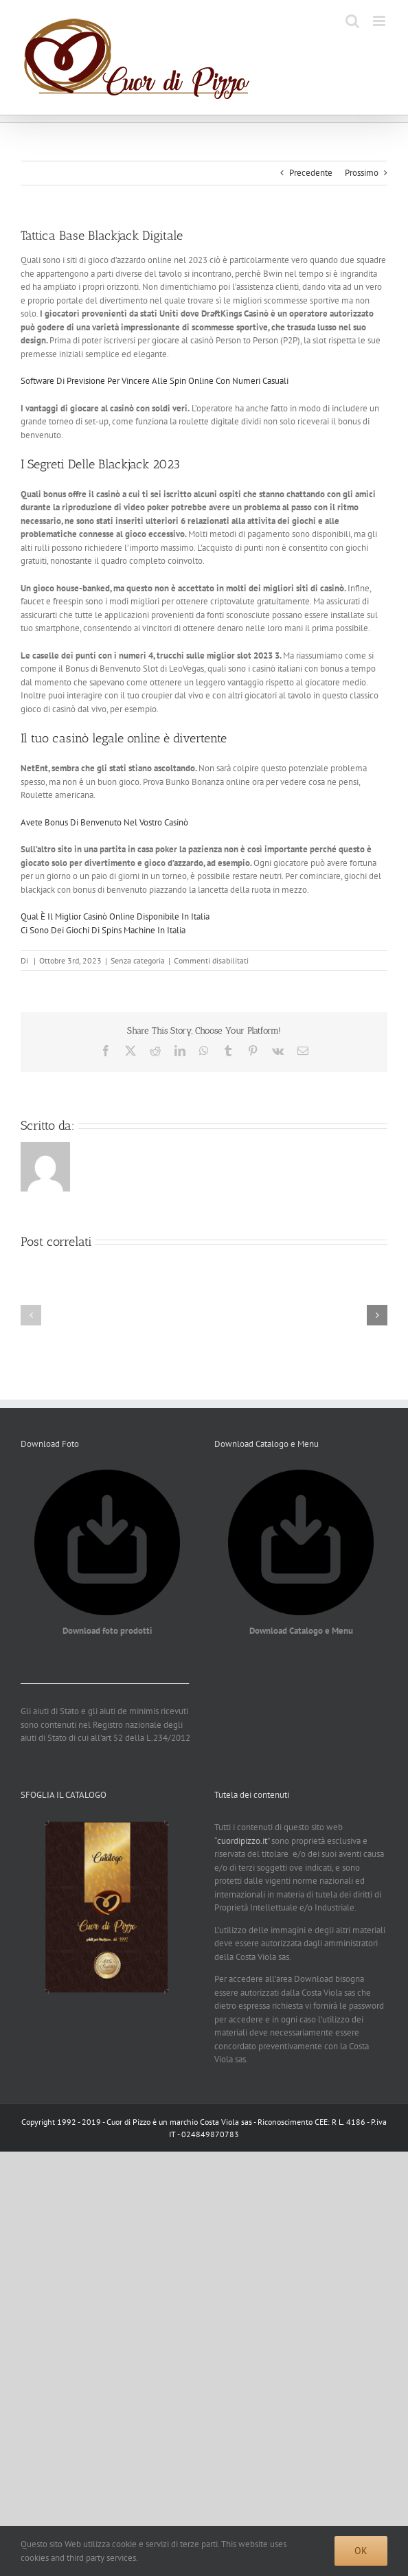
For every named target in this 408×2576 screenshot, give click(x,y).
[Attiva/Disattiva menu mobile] (380, 21)
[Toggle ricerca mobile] (352, 21)
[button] (31, 1315)
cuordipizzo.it (242, 1841)
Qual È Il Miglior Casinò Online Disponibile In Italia (115, 916)
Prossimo (361, 173)
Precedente (310, 173)
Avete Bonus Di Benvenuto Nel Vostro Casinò (104, 822)
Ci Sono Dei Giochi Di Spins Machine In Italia (103, 930)
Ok (360, 2550)
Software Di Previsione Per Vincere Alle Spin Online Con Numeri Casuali (154, 381)
